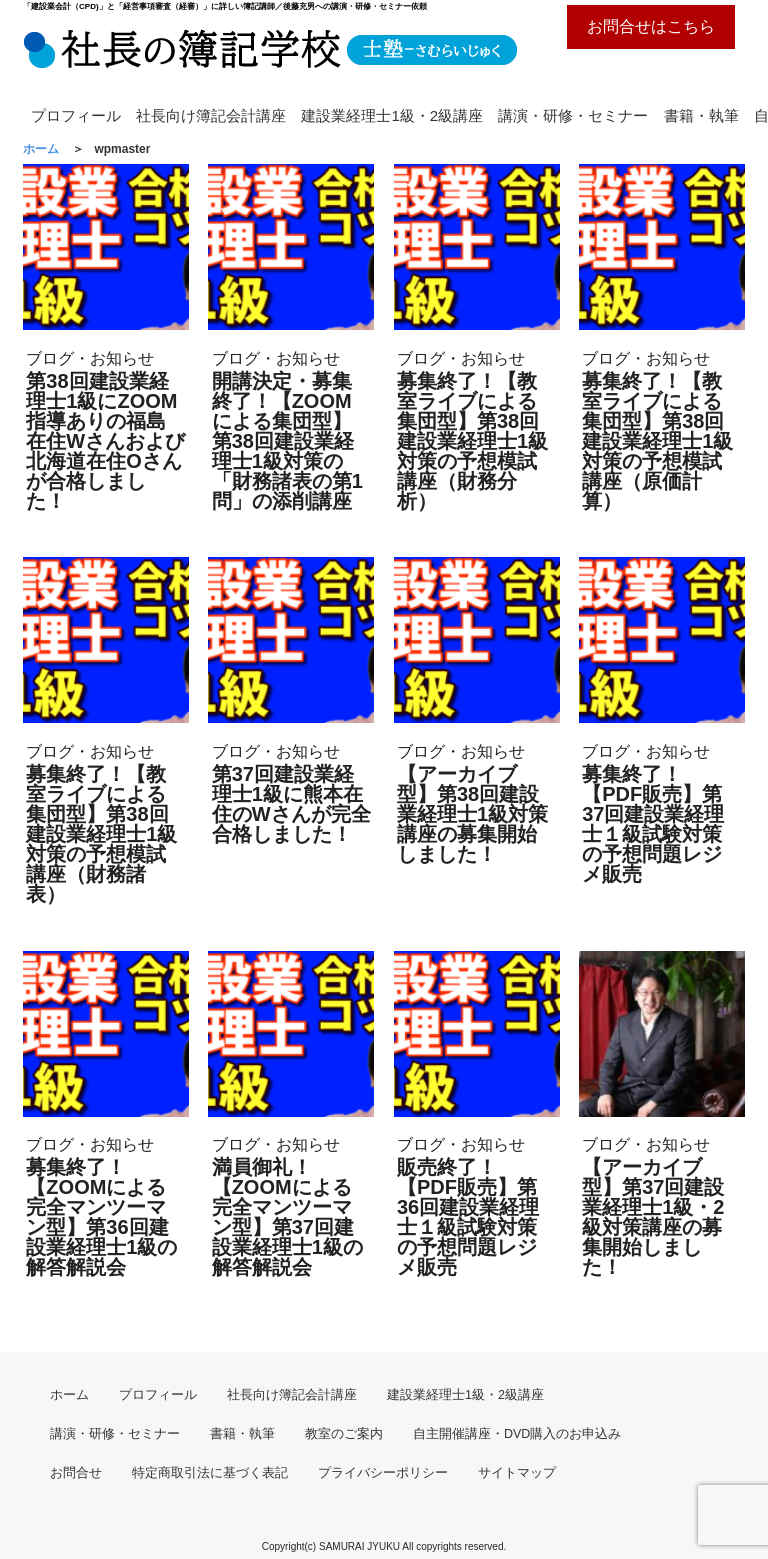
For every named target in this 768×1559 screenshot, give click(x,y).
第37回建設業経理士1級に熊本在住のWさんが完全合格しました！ (291, 804)
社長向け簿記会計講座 (211, 115)
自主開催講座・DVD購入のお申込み (517, 1434)
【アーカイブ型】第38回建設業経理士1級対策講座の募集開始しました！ (472, 814)
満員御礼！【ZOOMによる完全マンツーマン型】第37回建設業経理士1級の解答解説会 (287, 1217)
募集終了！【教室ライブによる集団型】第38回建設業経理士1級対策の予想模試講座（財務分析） (472, 441)
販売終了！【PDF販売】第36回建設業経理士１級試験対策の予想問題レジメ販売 (468, 1217)
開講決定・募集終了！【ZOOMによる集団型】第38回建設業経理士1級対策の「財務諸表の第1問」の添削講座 (287, 441)
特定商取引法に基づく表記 (210, 1473)
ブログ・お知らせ (90, 358)
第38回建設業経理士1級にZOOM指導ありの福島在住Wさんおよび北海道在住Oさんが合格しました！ (105, 441)
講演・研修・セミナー (573, 115)
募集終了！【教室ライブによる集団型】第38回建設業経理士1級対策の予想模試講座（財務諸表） (101, 834)
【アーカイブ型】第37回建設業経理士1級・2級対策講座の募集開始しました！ (653, 1217)
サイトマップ (517, 1473)
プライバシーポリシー (383, 1473)
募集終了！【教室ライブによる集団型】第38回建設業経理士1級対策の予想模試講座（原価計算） (657, 441)
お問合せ (76, 1473)
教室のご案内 (344, 1434)
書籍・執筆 (701, 115)
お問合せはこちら (651, 26)
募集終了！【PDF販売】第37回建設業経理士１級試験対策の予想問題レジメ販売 (653, 824)
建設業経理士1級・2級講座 (392, 115)
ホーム (69, 1395)
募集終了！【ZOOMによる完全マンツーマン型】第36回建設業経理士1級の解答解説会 (101, 1217)
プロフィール (76, 115)
